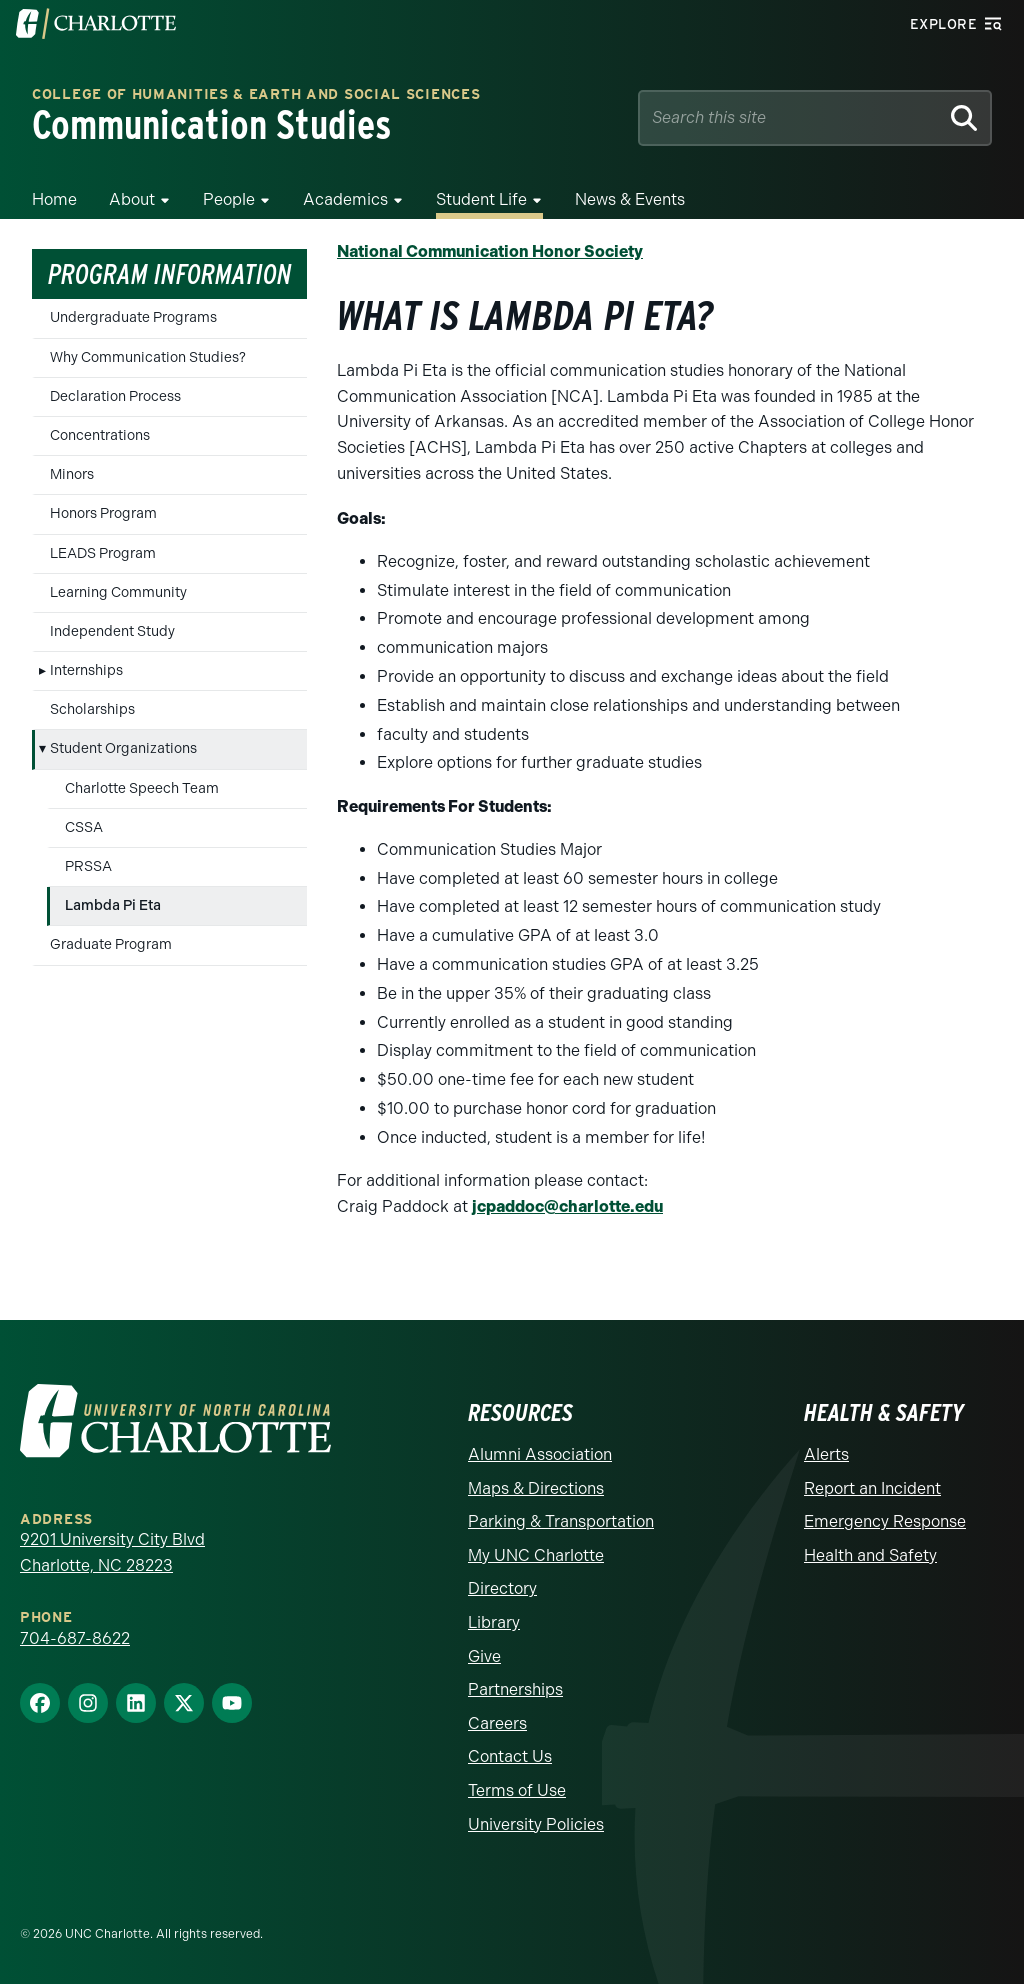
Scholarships (92, 709)
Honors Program (103, 513)
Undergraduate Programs (133, 317)
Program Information (170, 274)
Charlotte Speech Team (142, 788)
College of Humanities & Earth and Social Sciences (256, 95)
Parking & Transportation (561, 1521)
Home (54, 199)
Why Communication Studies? (148, 357)
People (229, 199)
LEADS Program (103, 553)
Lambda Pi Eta (113, 905)
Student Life (481, 199)
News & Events (630, 199)
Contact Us (510, 1756)
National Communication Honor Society (490, 251)
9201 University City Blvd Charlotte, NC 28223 (112, 1552)
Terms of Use (517, 1790)
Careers (497, 1723)
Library (494, 1622)
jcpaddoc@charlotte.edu (567, 1206)
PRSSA (88, 866)
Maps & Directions (536, 1488)
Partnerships (515, 1689)
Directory (502, 1588)
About (132, 199)
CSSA (84, 827)
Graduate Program (111, 944)
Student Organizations (123, 748)
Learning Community (118, 592)
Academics (345, 199)
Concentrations (100, 435)
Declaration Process (115, 396)
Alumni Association (540, 1454)
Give (484, 1656)
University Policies (536, 1824)
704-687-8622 (75, 1638)
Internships (86, 670)
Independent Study (112, 631)
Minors (72, 474)
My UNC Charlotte (536, 1555)
